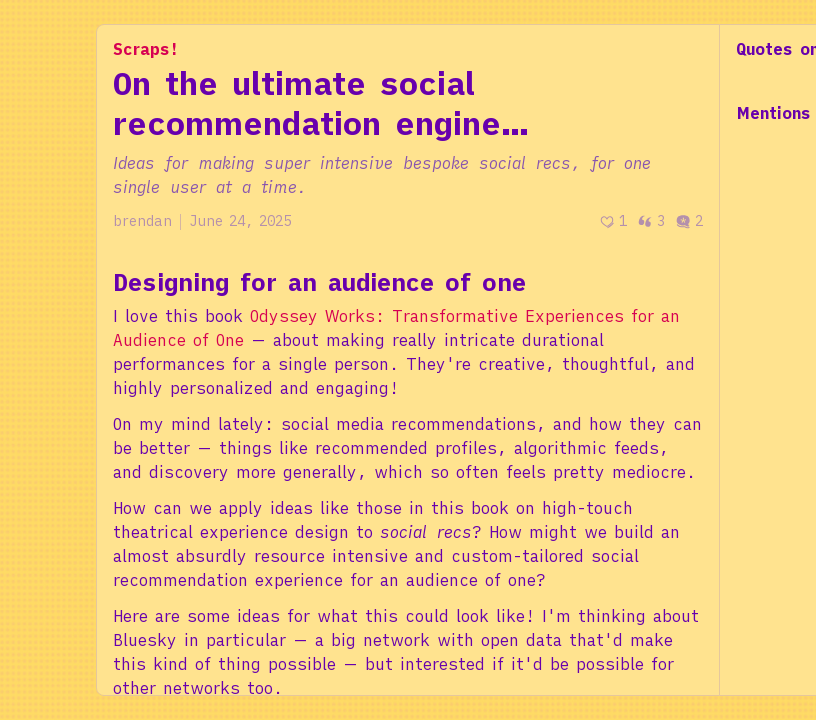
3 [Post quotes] (651, 221)
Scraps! (146, 49)
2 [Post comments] (689, 221)
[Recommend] (613, 221)
